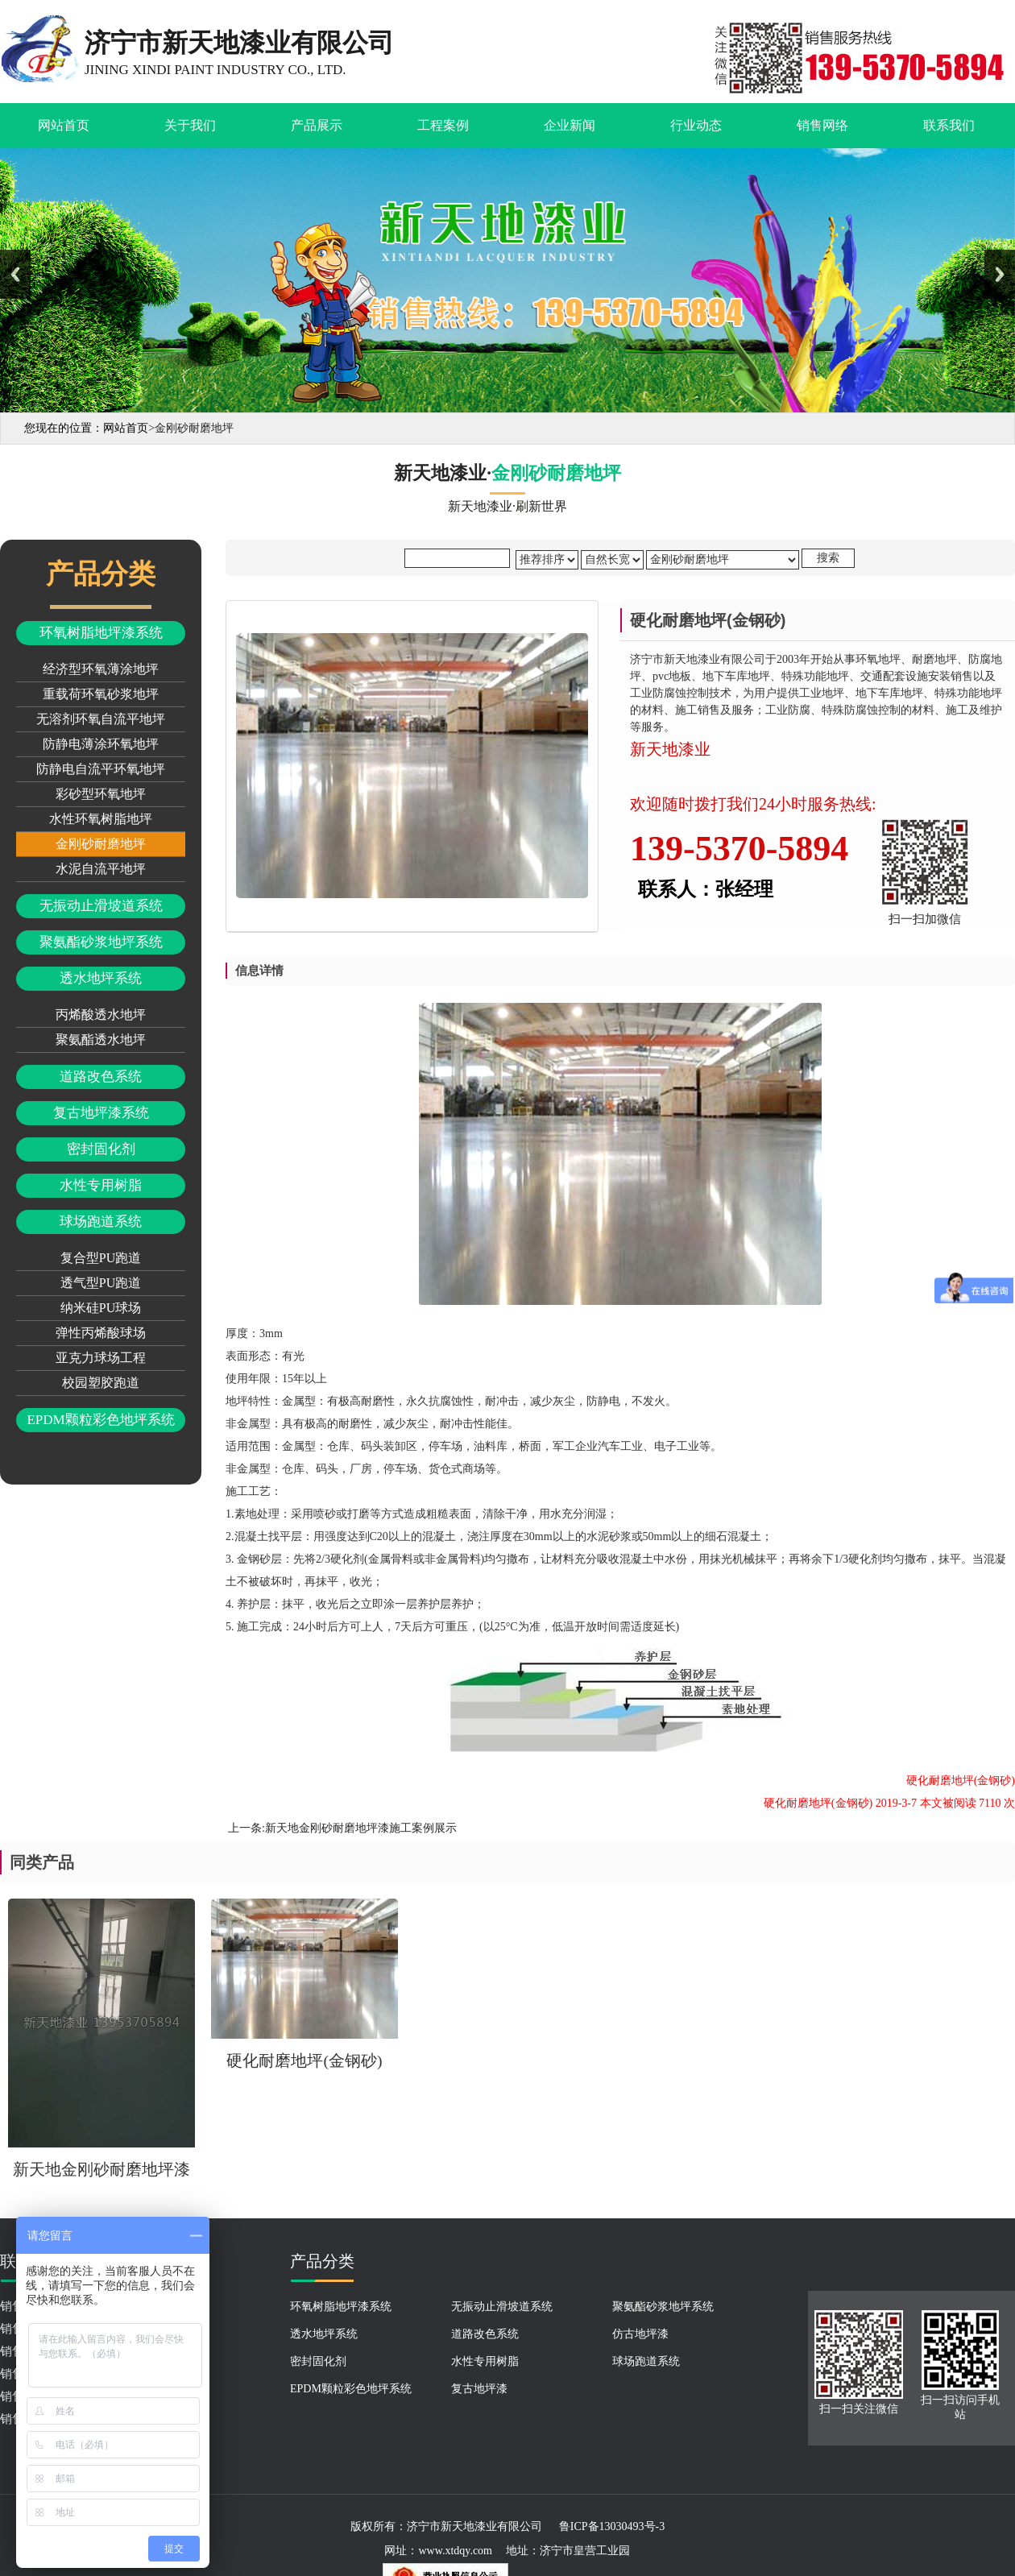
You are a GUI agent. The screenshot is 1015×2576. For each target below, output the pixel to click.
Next (999, 274)
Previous (15, 274)
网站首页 (63, 125)
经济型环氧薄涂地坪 (101, 669)
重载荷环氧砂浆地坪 (101, 694)
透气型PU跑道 (100, 1283)
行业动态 (696, 125)
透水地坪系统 (101, 978)
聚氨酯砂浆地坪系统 (101, 942)
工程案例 (443, 125)
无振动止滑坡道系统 (101, 905)
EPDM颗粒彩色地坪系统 (100, 1419)
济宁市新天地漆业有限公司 (474, 2526)
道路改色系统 (101, 1076)
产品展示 (316, 125)
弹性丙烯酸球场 (101, 1333)
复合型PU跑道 (100, 1258)
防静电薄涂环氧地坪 (101, 744)
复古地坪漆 (479, 2389)
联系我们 (949, 125)
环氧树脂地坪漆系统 (101, 632)
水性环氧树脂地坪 (100, 819)
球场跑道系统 (101, 1221)
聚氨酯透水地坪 (101, 1039)
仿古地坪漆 (640, 2334)
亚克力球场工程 (101, 1358)
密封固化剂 (101, 1149)
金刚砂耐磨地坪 (101, 844)
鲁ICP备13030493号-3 (612, 2526)
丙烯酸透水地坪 (101, 1014)
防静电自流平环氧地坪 (100, 769)
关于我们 (190, 125)
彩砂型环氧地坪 (101, 794)
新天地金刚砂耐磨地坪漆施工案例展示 (361, 1828)
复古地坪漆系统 (101, 1112)
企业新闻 (569, 125)
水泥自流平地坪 (101, 869)
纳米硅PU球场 (100, 1308)
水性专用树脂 (101, 1185)
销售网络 (822, 125)
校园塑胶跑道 (100, 1382)
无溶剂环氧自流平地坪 (100, 719)
